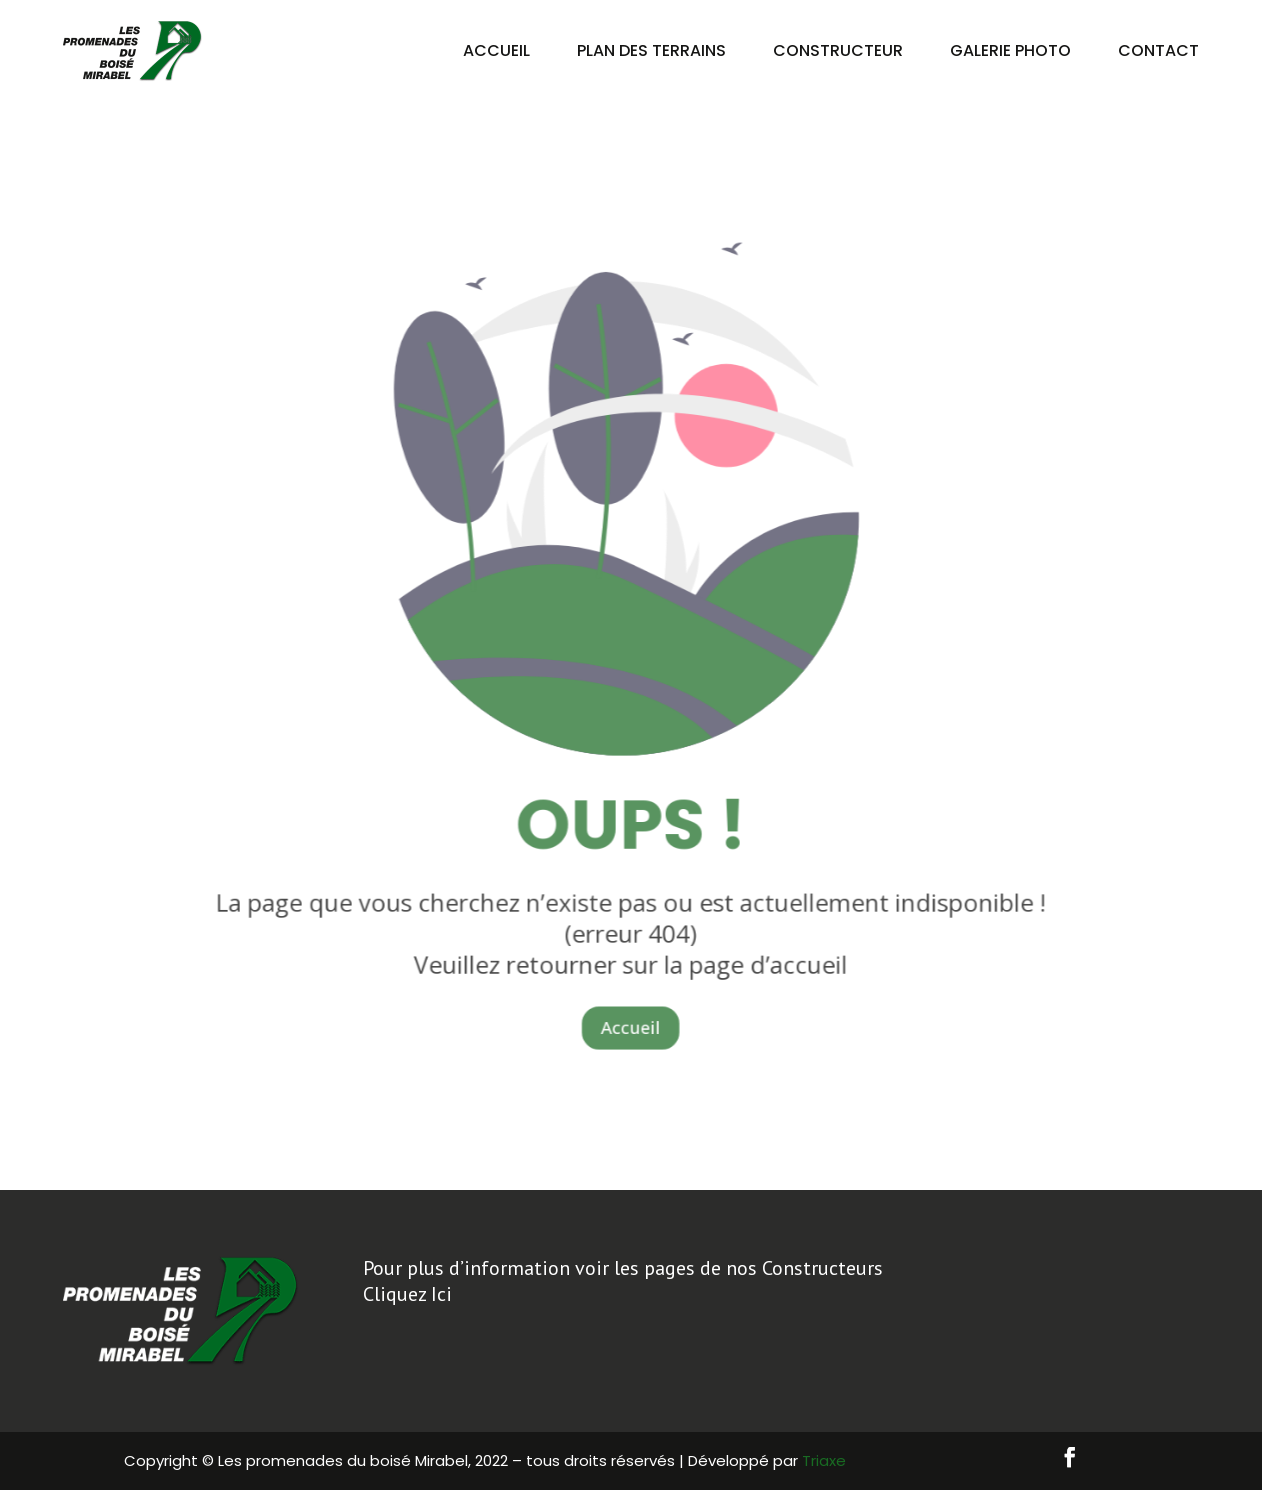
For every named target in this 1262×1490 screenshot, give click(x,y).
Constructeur (838, 50)
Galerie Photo (1010, 50)
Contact (1158, 50)
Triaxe (824, 1460)
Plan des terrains (651, 50)
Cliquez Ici (407, 1294)
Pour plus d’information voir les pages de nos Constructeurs (623, 1268)
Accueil (496, 50)
